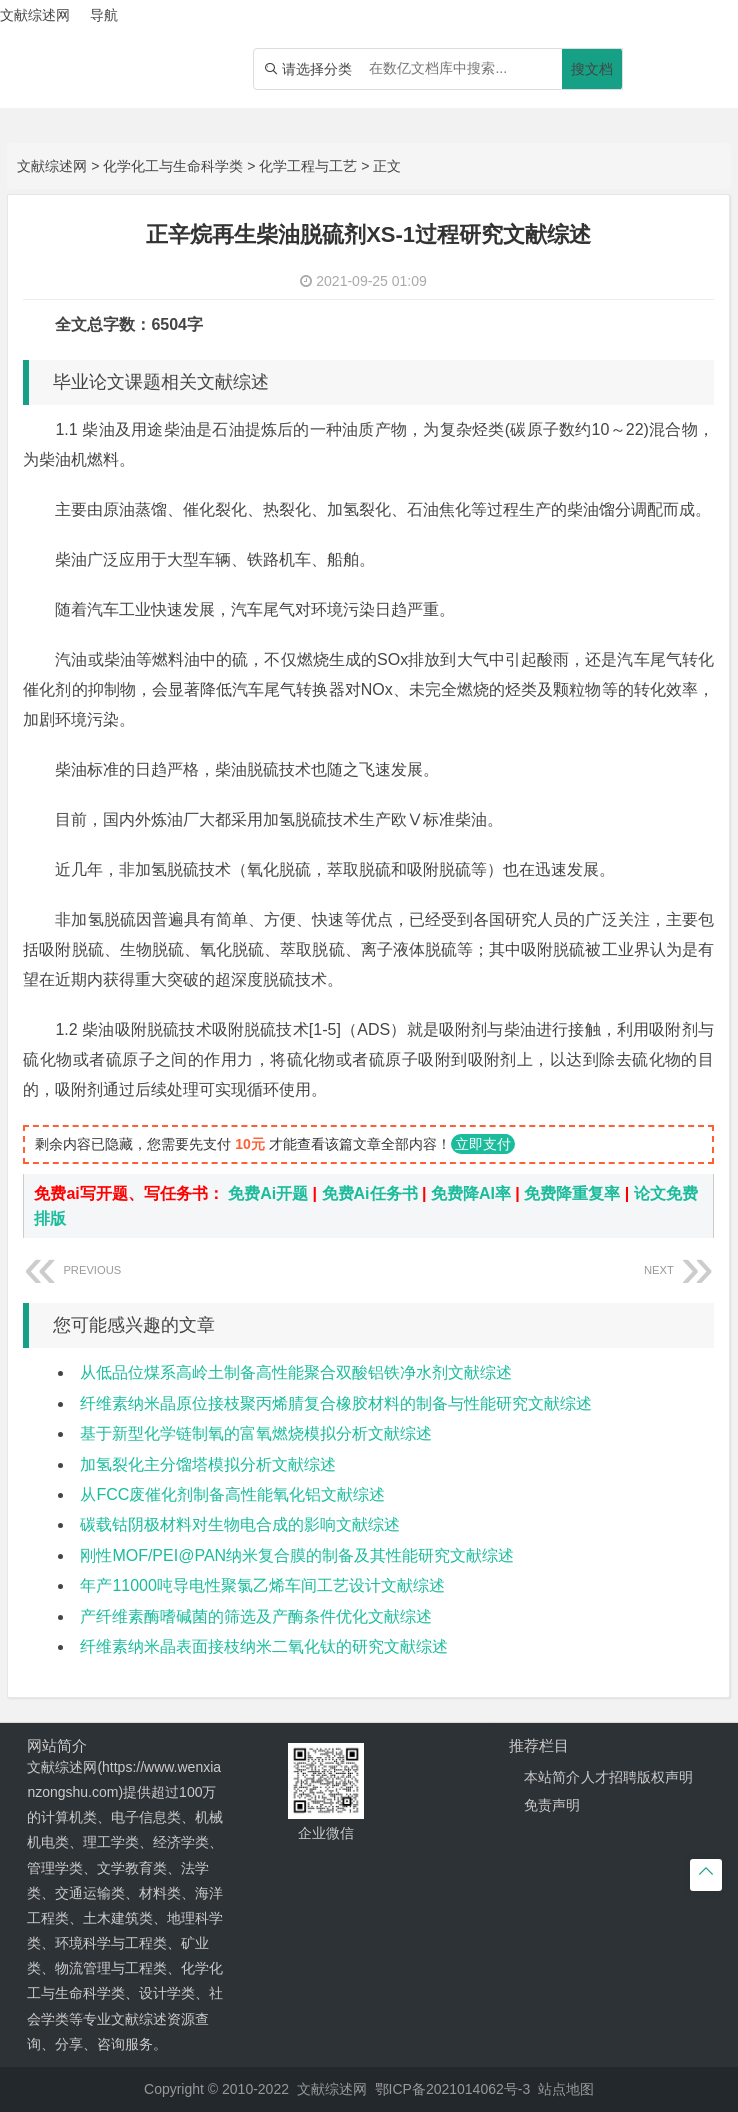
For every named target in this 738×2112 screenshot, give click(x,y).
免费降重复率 (572, 1193)
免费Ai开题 (268, 1193)
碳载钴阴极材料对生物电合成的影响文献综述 (240, 1524)
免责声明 (552, 1805)
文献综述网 (52, 166)
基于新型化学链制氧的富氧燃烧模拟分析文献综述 (256, 1433)
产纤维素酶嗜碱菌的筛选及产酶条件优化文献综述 (256, 1616)
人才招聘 (609, 1777)
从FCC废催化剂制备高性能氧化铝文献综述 (232, 1494)
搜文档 (592, 69)
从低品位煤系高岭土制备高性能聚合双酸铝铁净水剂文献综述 (296, 1372)
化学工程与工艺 (308, 166)
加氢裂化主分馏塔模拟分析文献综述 (208, 1464)
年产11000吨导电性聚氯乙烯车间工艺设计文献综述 (262, 1585)
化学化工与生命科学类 (173, 166)
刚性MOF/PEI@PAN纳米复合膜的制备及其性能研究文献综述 (297, 1555)
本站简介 (552, 1777)
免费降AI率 (471, 1193)
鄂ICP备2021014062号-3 (453, 2089)
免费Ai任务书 (370, 1193)
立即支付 (483, 1144)
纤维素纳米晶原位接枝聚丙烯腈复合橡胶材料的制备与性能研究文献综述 (336, 1403)
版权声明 (665, 1777)
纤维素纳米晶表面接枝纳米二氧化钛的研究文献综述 (264, 1646)
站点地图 (566, 2089)
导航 (104, 15)
